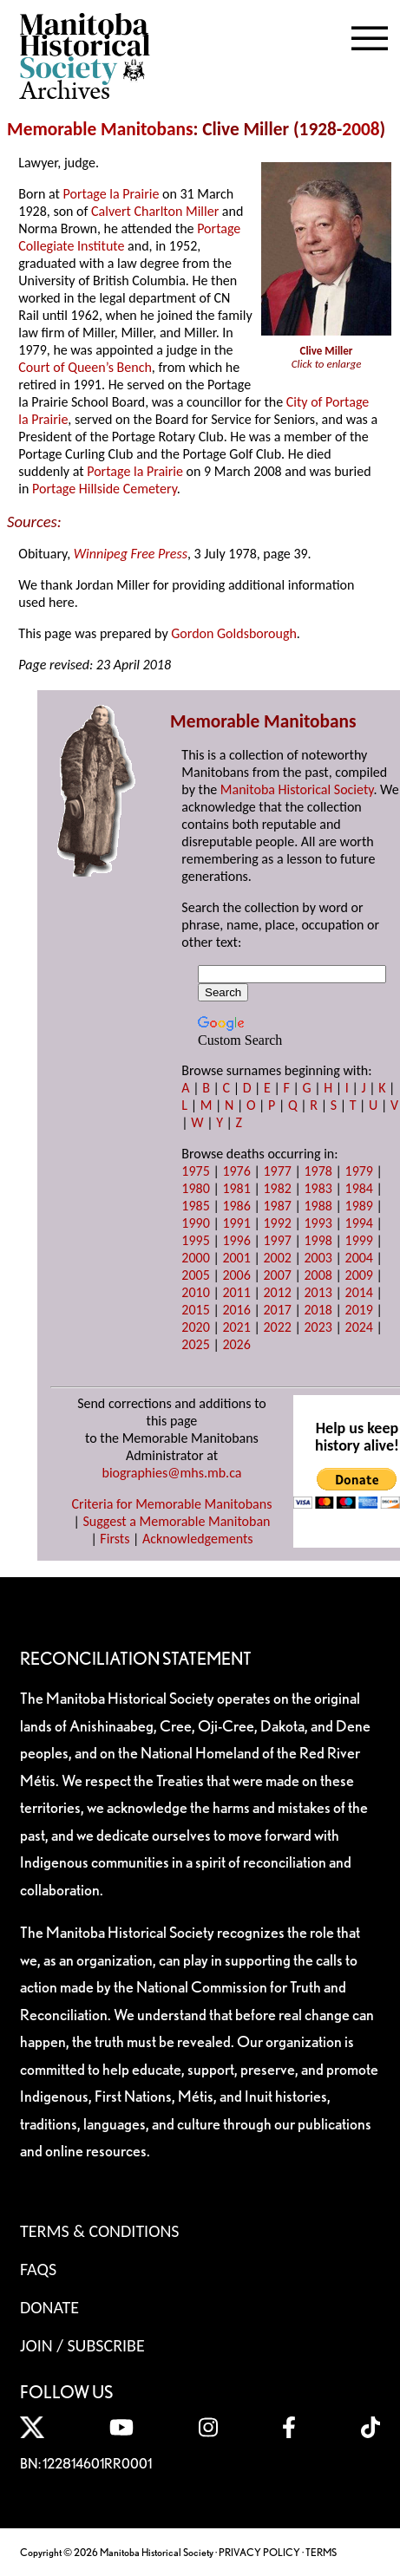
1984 (359, 1188)
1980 (195, 1188)
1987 (277, 1205)
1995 (195, 1240)
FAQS (38, 2269)
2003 (317, 1257)
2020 (195, 1327)
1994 (359, 1223)
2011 (236, 1292)
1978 (317, 1171)
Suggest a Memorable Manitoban (176, 1521)
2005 (195, 1275)
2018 (317, 1309)
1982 (277, 1188)
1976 (236, 1171)
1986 (236, 1205)
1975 (195, 1171)
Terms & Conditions (99, 2231)
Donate (49, 2307)
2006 (236, 1275)
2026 (236, 1344)
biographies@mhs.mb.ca (171, 1472)
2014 (359, 1292)
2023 (317, 1327)
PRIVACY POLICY (259, 2552)
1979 (359, 1171)
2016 (236, 1309)
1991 (236, 1223)
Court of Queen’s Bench (85, 367)
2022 (277, 1327)
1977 (277, 1171)
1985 (195, 1205)
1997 (277, 1240)
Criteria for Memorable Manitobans (172, 1504)
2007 (277, 1275)
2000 (195, 1257)
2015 (195, 1309)
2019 (359, 1309)
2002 (277, 1257)
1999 (359, 1240)
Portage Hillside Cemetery (104, 488)
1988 (317, 1205)
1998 (317, 1240)
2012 (277, 1292)
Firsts (114, 1538)
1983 (317, 1188)
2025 (195, 1344)
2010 (195, 1292)
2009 (359, 1275)
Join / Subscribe (82, 2345)
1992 (277, 1223)
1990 (195, 1223)
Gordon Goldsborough (234, 633)
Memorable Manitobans (100, 129)
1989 (359, 1205)
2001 (236, 1257)
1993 (317, 1223)
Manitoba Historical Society (297, 789)
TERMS (321, 2552)
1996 (236, 1240)
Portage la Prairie (111, 194)
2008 (360, 129)
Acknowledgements (197, 1538)
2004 (359, 1257)
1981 (236, 1188)
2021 (236, 1327)
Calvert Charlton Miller (155, 211)
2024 (359, 1327)
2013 (317, 1292)
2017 (277, 1309)
